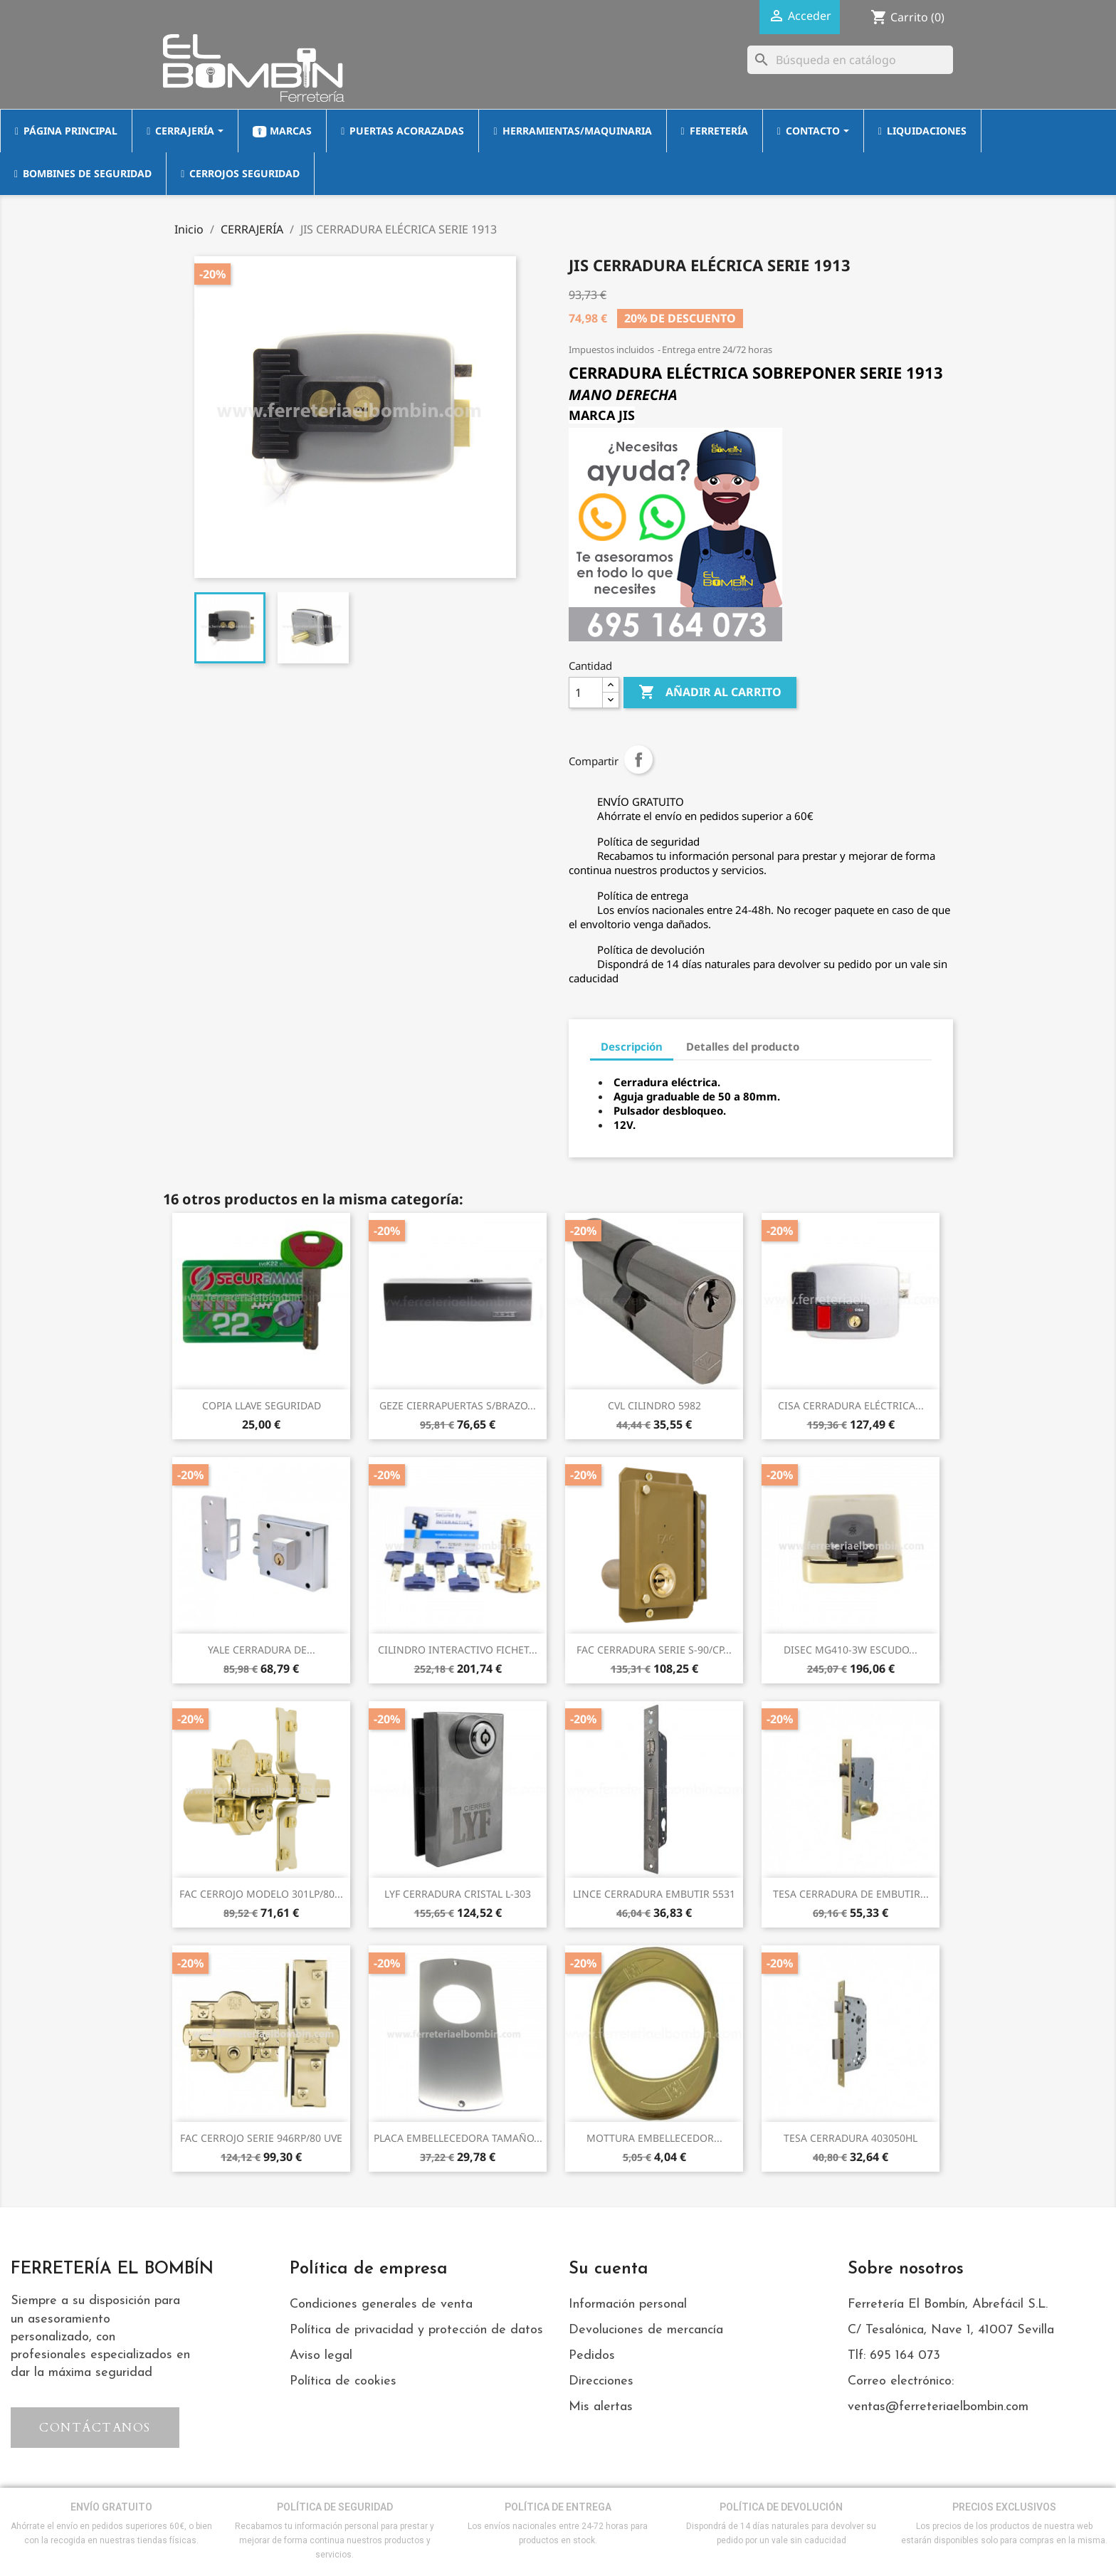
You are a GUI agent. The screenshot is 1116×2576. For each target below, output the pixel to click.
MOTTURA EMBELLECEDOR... (654, 2138)
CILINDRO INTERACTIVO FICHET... (457, 1649)
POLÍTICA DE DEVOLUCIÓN (781, 2507)
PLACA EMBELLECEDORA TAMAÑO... (458, 2138)
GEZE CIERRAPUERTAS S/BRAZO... (457, 1405)
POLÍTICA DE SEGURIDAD (335, 2507)
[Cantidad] (586, 692)
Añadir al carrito (709, 692)
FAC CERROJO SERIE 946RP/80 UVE (261, 2138)
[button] (95, 2427)
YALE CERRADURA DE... (261, 1649)
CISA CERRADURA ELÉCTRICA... (851, 1405)
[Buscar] (850, 60)
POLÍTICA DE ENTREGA (558, 2507)
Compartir (638, 759)
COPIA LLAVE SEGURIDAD (261, 1405)
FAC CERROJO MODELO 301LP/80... (261, 1894)
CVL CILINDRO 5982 (654, 1405)
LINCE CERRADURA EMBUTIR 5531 (654, 1894)
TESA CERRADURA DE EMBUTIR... (851, 1894)
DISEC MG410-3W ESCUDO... (850, 1649)
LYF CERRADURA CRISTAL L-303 (457, 1894)
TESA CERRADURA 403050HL (850, 2138)
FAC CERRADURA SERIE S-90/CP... (654, 1649)
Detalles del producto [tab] (742, 1046)
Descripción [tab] (632, 1046)
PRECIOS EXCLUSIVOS (1004, 2507)
